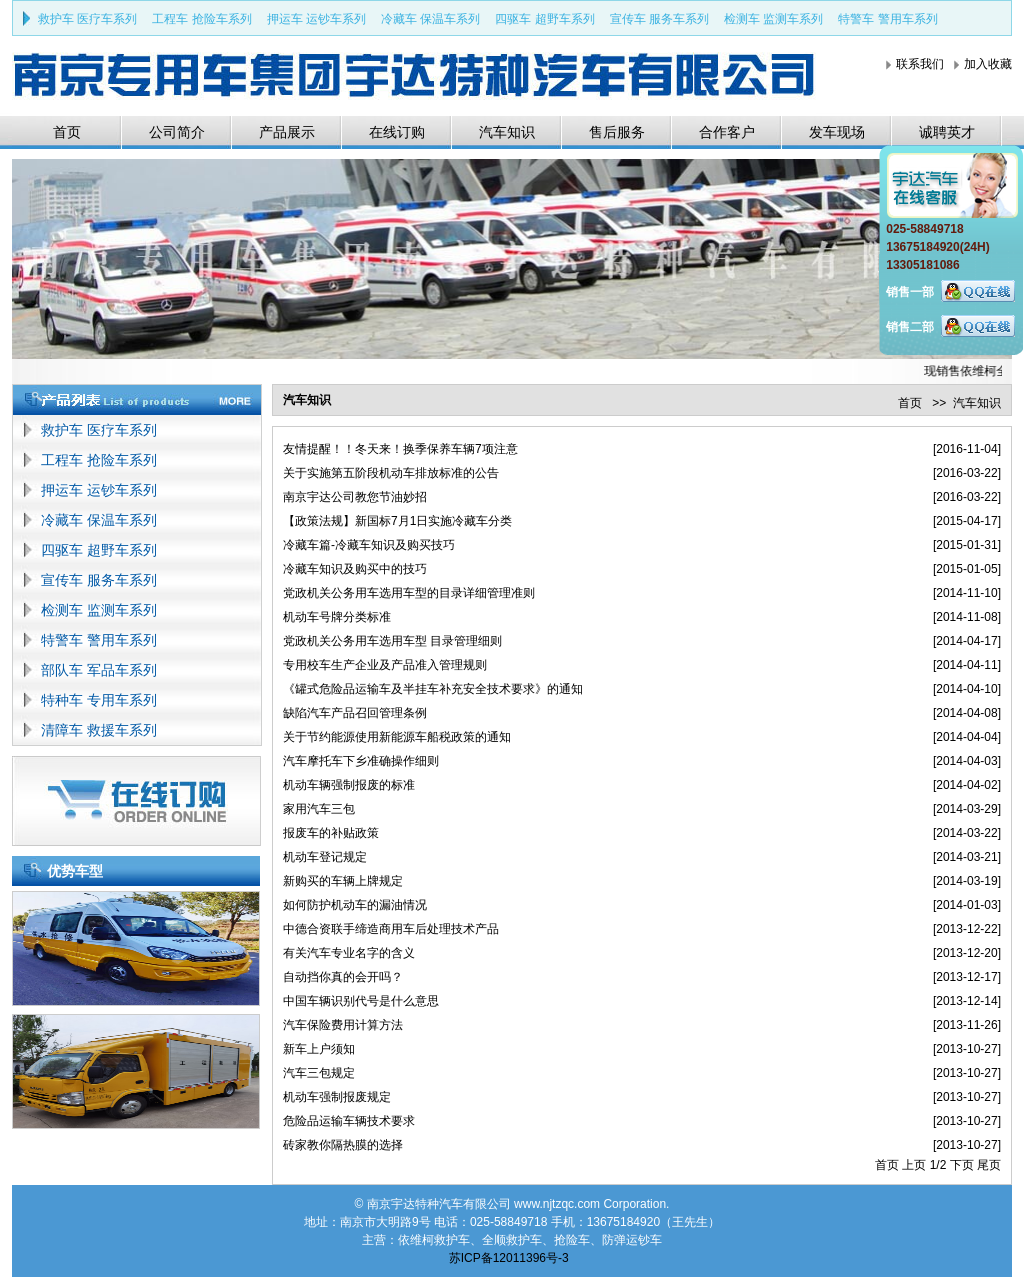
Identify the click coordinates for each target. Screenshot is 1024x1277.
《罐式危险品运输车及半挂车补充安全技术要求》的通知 (433, 689)
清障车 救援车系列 (99, 730)
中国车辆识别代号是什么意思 (361, 1001)
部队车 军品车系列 (99, 670)
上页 (914, 1165)
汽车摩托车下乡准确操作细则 (361, 761)
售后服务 (617, 132)
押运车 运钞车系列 (316, 19)
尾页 (989, 1165)
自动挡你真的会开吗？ (343, 977)
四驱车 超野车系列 (544, 19)
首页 (67, 132)
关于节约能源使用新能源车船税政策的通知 (397, 737)
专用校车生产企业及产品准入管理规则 (385, 665)
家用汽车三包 (319, 809)
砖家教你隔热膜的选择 (343, 1145)
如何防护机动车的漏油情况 (355, 905)
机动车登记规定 (325, 857)
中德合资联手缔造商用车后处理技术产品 (391, 929)
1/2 (938, 1165)
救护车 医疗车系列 (87, 19)
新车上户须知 (319, 1049)
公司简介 (177, 132)
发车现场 (837, 132)
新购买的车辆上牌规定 (343, 881)
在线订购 (397, 132)
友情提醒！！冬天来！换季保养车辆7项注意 (400, 449)
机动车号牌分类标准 (337, 617)
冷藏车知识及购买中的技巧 (355, 569)
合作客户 (727, 132)
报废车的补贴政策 (331, 833)
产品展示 (287, 132)
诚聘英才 (947, 132)
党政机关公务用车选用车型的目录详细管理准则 (409, 593)
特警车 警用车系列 (887, 19)
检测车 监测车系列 (773, 19)
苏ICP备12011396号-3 (509, 1258)
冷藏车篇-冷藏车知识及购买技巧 (369, 545)
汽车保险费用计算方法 (343, 1025)
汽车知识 (507, 132)
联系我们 (920, 64)
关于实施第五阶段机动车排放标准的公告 (391, 473)
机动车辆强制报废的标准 (349, 785)
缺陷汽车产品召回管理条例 (355, 713)
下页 (962, 1165)
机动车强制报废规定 (337, 1097)
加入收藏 (988, 64)
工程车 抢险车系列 (201, 19)
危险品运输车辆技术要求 (349, 1121)
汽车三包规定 (319, 1073)
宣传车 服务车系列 (659, 19)
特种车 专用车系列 (99, 700)
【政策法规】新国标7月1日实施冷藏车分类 (397, 521)
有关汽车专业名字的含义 (349, 953)
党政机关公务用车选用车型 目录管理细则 (392, 641)
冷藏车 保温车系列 (430, 19)
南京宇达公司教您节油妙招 (355, 497)
